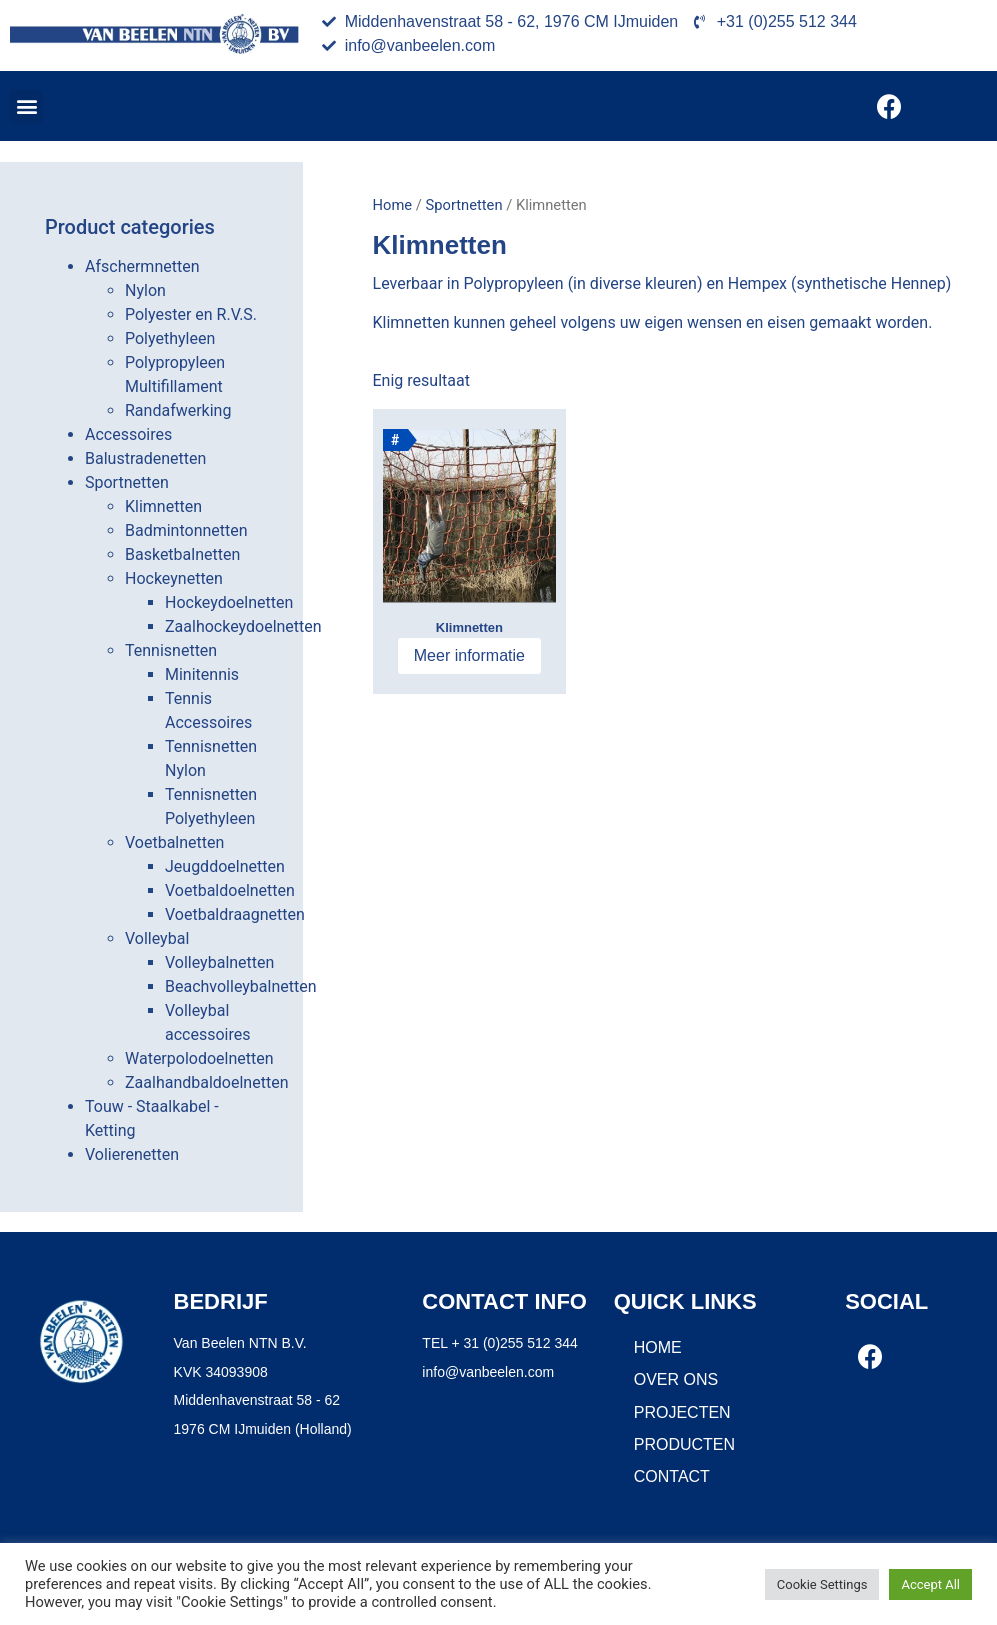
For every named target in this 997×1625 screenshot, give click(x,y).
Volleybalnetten (219, 962)
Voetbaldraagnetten (235, 914)
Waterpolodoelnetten (199, 1058)
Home (393, 205)
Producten (684, 1444)
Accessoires (128, 434)
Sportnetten (127, 482)
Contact (672, 1476)
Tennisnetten (171, 650)
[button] (26, 106)
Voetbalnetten (174, 842)
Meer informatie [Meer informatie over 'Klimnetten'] (469, 655)
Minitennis (202, 674)
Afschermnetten (142, 266)
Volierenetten (132, 1154)
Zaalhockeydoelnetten (243, 626)
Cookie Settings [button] (822, 1584)
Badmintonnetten (186, 530)
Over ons (676, 1379)
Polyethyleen (170, 338)
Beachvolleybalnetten (241, 986)
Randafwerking (178, 410)
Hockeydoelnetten (229, 602)
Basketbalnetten (182, 554)
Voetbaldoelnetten (230, 890)
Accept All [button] (930, 1584)
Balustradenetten (145, 458)
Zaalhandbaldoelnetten (206, 1082)
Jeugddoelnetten (225, 866)
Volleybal (157, 938)
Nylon (145, 290)
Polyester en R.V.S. (191, 314)
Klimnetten (163, 506)
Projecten (682, 1412)
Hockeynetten (174, 578)
